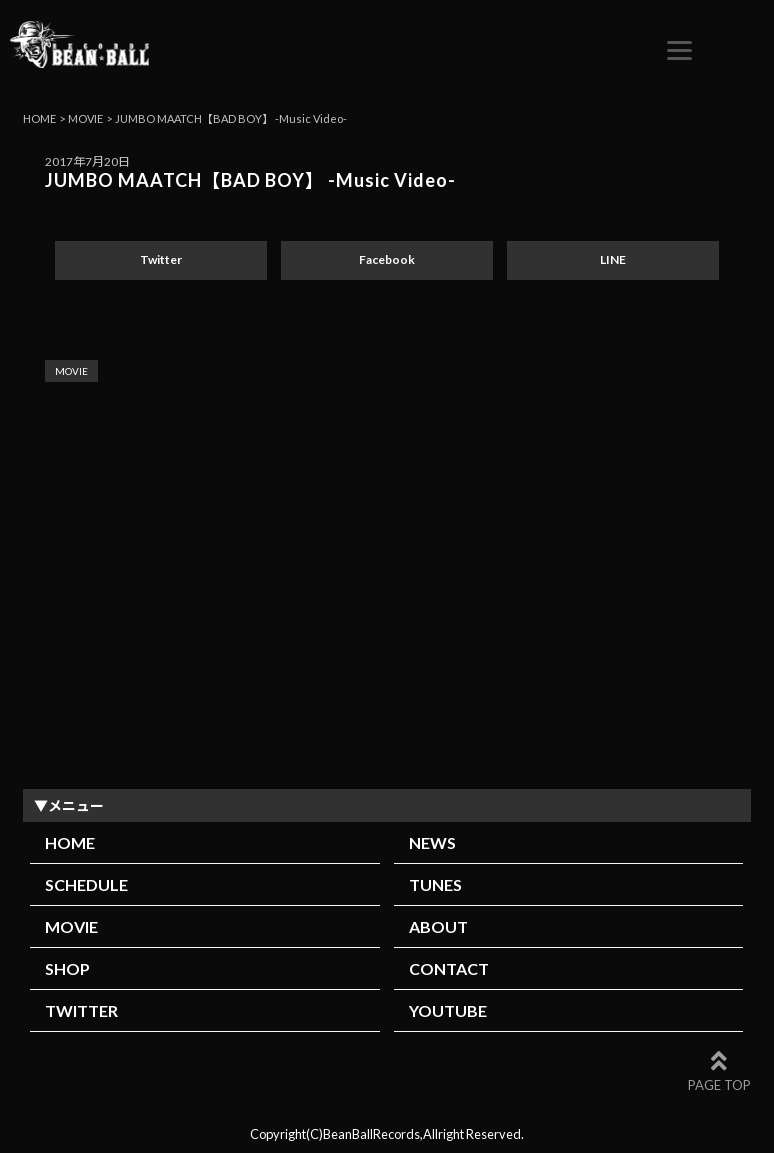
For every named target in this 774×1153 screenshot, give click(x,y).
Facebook (387, 259)
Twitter (161, 259)
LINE (613, 259)
